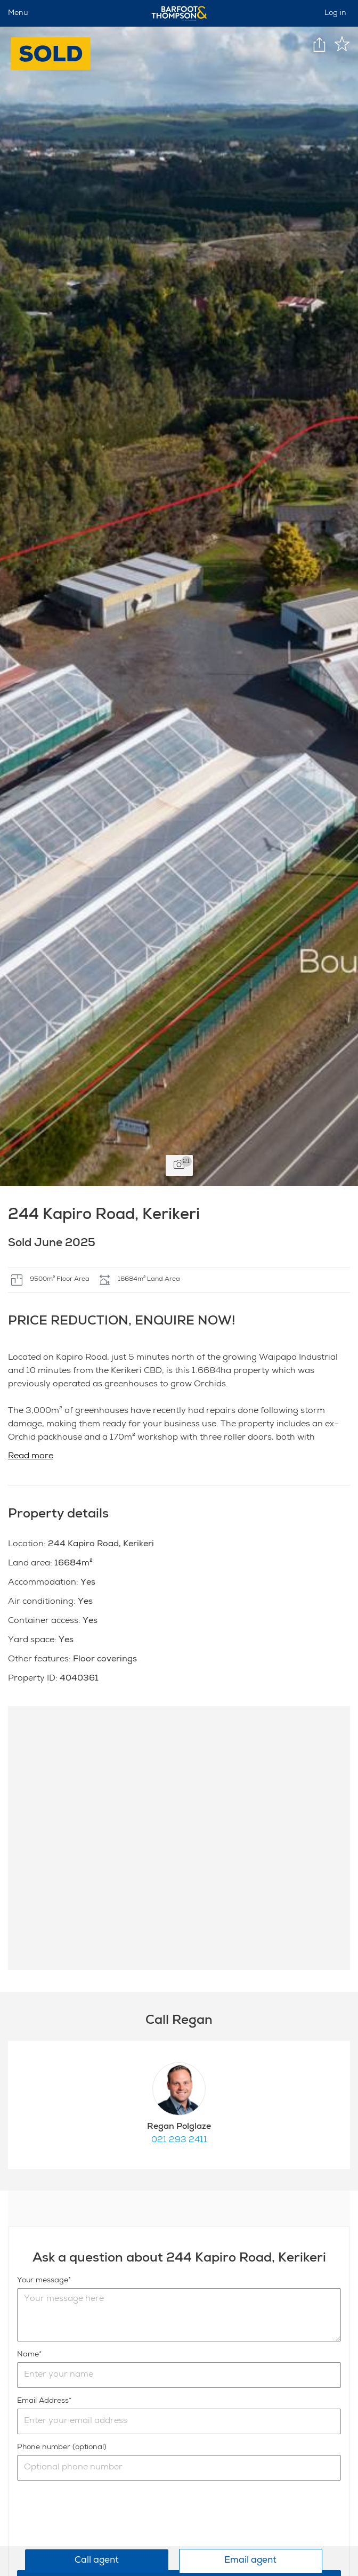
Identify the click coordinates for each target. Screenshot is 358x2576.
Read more (30, 1456)
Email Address (43, 2401)
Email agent (250, 2560)
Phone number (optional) (62, 2447)
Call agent (97, 2560)
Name (28, 2355)
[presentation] (98, 2525)
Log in (335, 13)
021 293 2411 (179, 2140)
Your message (42, 2280)
